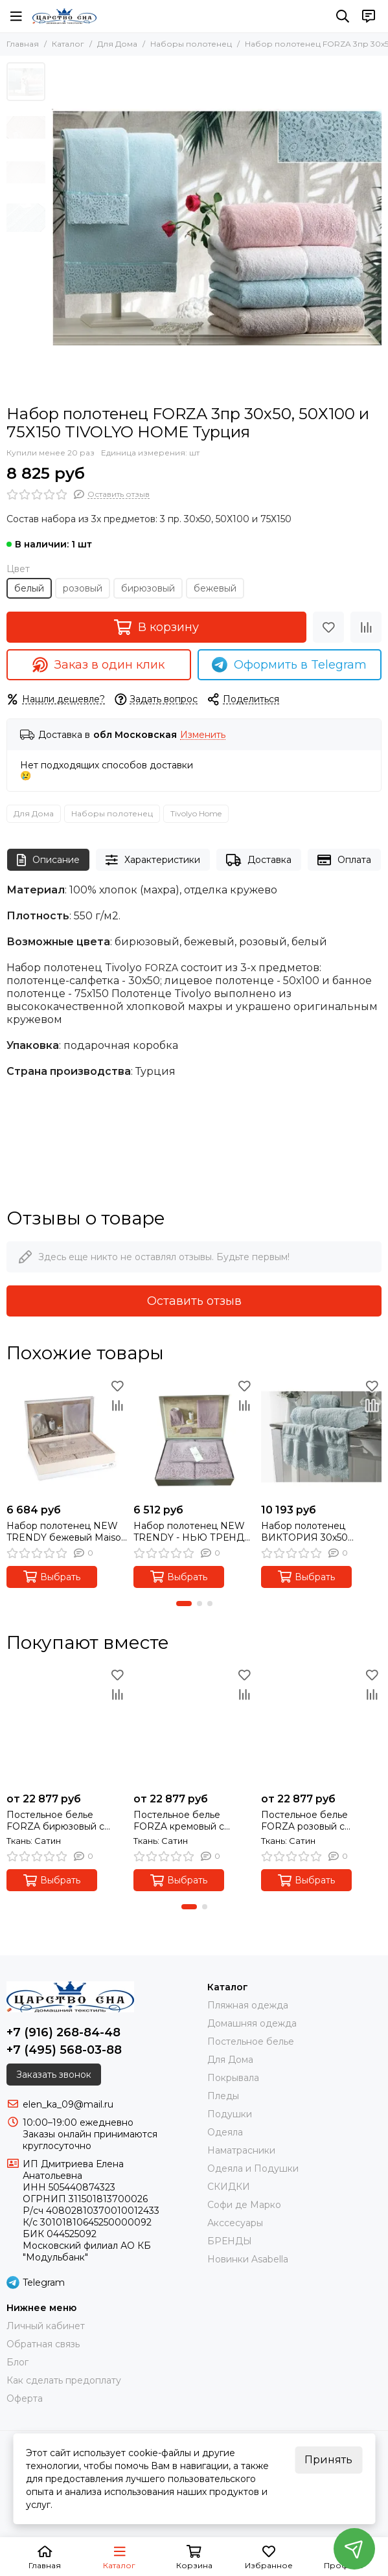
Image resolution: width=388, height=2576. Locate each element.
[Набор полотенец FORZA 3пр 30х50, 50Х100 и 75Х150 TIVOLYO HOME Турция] (217, 227)
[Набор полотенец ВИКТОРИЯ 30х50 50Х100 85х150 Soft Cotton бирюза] (321, 1436)
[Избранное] (328, 627)
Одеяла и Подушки (253, 2168)
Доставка (258, 860)
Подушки (229, 2114)
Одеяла (225, 2132)
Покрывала (233, 2078)
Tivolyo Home (196, 813)
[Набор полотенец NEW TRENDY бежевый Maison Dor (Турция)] (66, 1436)
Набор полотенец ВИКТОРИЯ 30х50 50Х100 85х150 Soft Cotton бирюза (305, 1531)
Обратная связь (43, 2344)
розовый (82, 588)
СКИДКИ (228, 2186)
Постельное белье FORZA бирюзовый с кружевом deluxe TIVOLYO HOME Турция (62, 1820)
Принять (328, 2460)
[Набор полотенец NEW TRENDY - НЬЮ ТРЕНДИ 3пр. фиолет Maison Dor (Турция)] (193, 1436)
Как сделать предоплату (63, 2380)
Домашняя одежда (252, 2023)
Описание (48, 860)
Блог (17, 2362)
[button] (184, 1603)
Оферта (24, 2398)
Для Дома (117, 44)
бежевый (215, 588)
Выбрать (51, 1576)
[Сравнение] (366, 627)
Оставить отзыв (194, 1301)
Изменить (202, 735)
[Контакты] (369, 16)
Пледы (223, 2096)
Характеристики (153, 860)
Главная (22, 44)
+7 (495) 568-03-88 (64, 2050)
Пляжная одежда (247, 2005)
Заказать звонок (53, 2074)
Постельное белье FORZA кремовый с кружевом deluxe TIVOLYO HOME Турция (189, 1820)
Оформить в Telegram (289, 665)
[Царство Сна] (64, 16)
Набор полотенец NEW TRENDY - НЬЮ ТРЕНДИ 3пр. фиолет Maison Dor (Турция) (192, 1531)
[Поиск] (343, 16)
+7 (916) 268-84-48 (63, 2032)
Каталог (68, 44)
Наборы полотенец (191, 44)
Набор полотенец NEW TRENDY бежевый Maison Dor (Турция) (66, 1531)
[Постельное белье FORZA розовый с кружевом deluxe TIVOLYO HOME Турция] (321, 1726)
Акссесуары (235, 2223)
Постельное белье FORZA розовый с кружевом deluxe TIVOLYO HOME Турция (316, 1820)
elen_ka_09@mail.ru (68, 2104)
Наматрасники (241, 2150)
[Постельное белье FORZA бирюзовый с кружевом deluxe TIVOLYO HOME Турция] (66, 1726)
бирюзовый (148, 588)
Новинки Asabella (247, 2259)
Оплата (344, 860)
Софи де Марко (244, 2205)
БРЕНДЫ (229, 2241)
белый (29, 588)
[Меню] (16, 16)
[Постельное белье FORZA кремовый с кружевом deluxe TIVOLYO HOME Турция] (193, 1726)
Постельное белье (250, 2041)
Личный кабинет (45, 2326)
